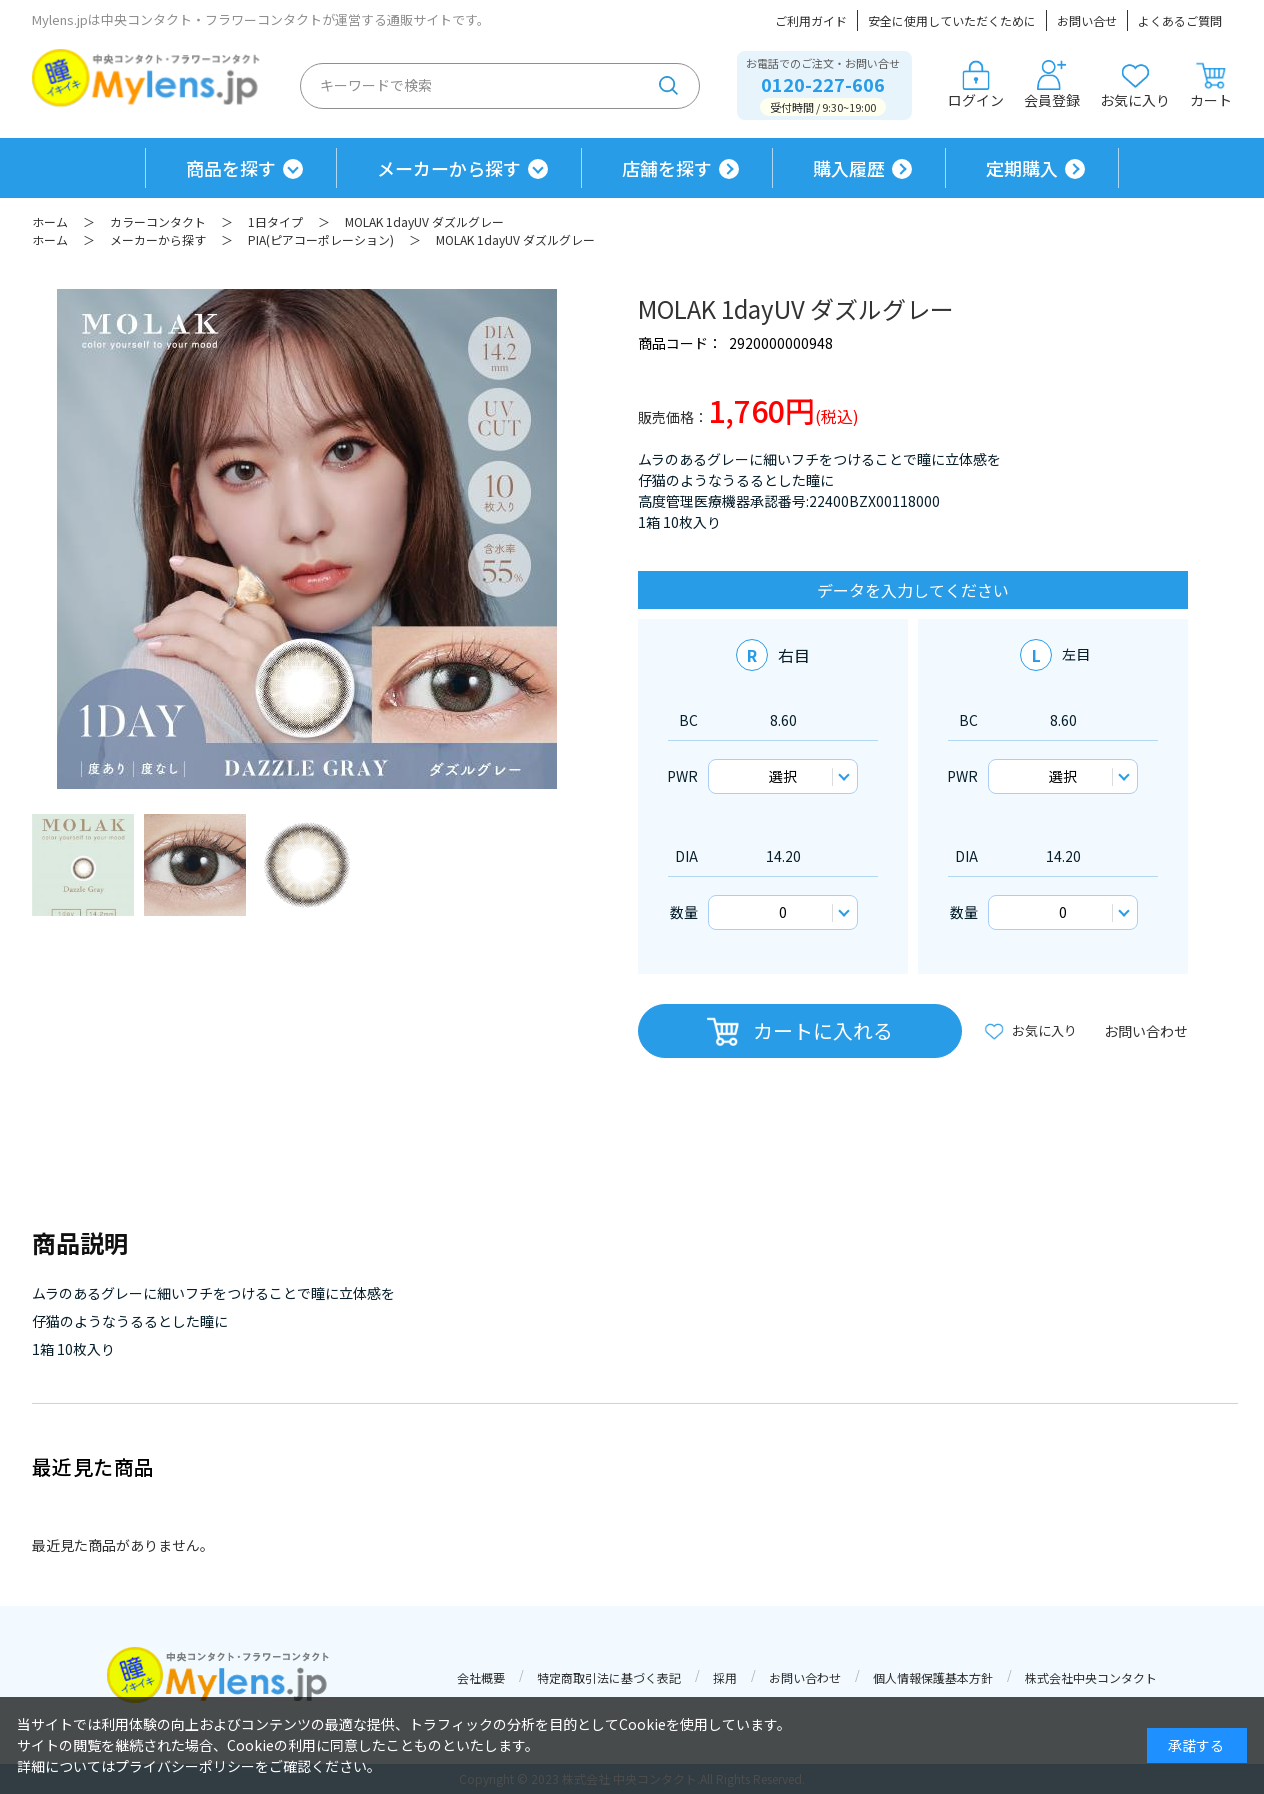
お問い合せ (1087, 20)
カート (1211, 85)
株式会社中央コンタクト (1091, 1677)
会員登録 (1052, 85)
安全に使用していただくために (952, 20)
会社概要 (481, 1677)
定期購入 (1022, 168)
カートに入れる (823, 1030)
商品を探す (231, 168)
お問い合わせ (1146, 1031)
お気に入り (1135, 85)
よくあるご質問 (1180, 20)
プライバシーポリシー (185, 1766)
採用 (725, 1677)
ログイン (976, 85)
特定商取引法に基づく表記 (609, 1677)
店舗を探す (667, 168)
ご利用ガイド (811, 20)
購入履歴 (849, 168)
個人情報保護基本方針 (933, 1677)
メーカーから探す (449, 168)
